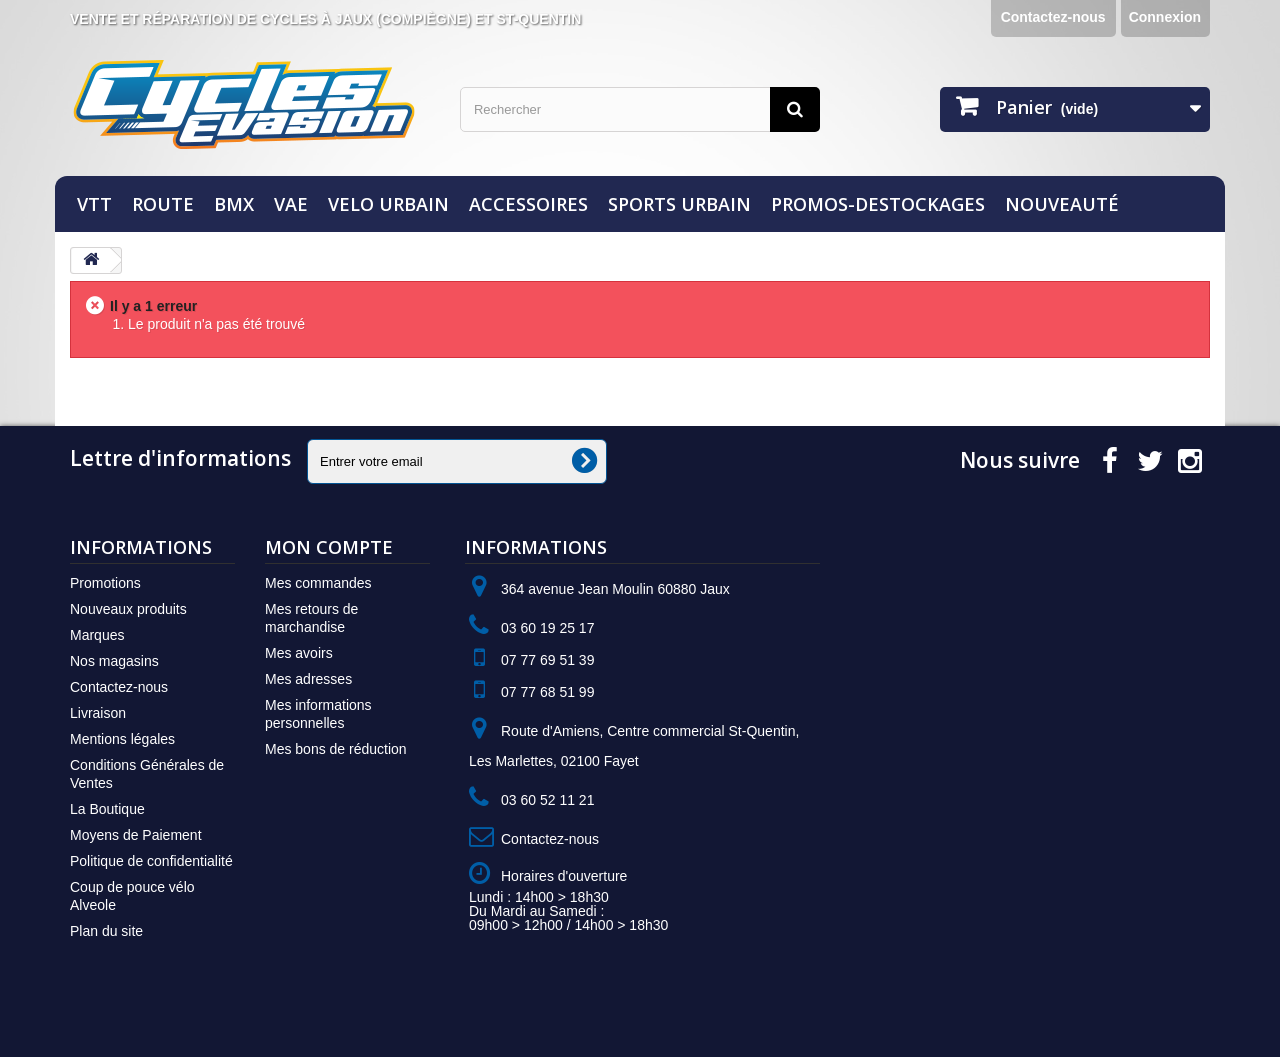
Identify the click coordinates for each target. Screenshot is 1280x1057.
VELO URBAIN (388, 204)
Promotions (105, 583)
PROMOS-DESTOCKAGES (878, 204)
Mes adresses (308, 679)
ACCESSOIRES (528, 204)
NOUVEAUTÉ (1062, 204)
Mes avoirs (299, 653)
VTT (94, 204)
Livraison (98, 713)
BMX (234, 204)
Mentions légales (122, 739)
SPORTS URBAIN (679, 204)
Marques (97, 635)
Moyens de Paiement (136, 835)
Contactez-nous (1053, 17)
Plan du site (106, 931)
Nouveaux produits (128, 609)
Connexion (1165, 17)
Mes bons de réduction (336, 749)
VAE (291, 204)
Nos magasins (114, 661)
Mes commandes (318, 583)
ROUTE (163, 204)
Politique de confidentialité (151, 861)
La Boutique (107, 809)
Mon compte (329, 547)
